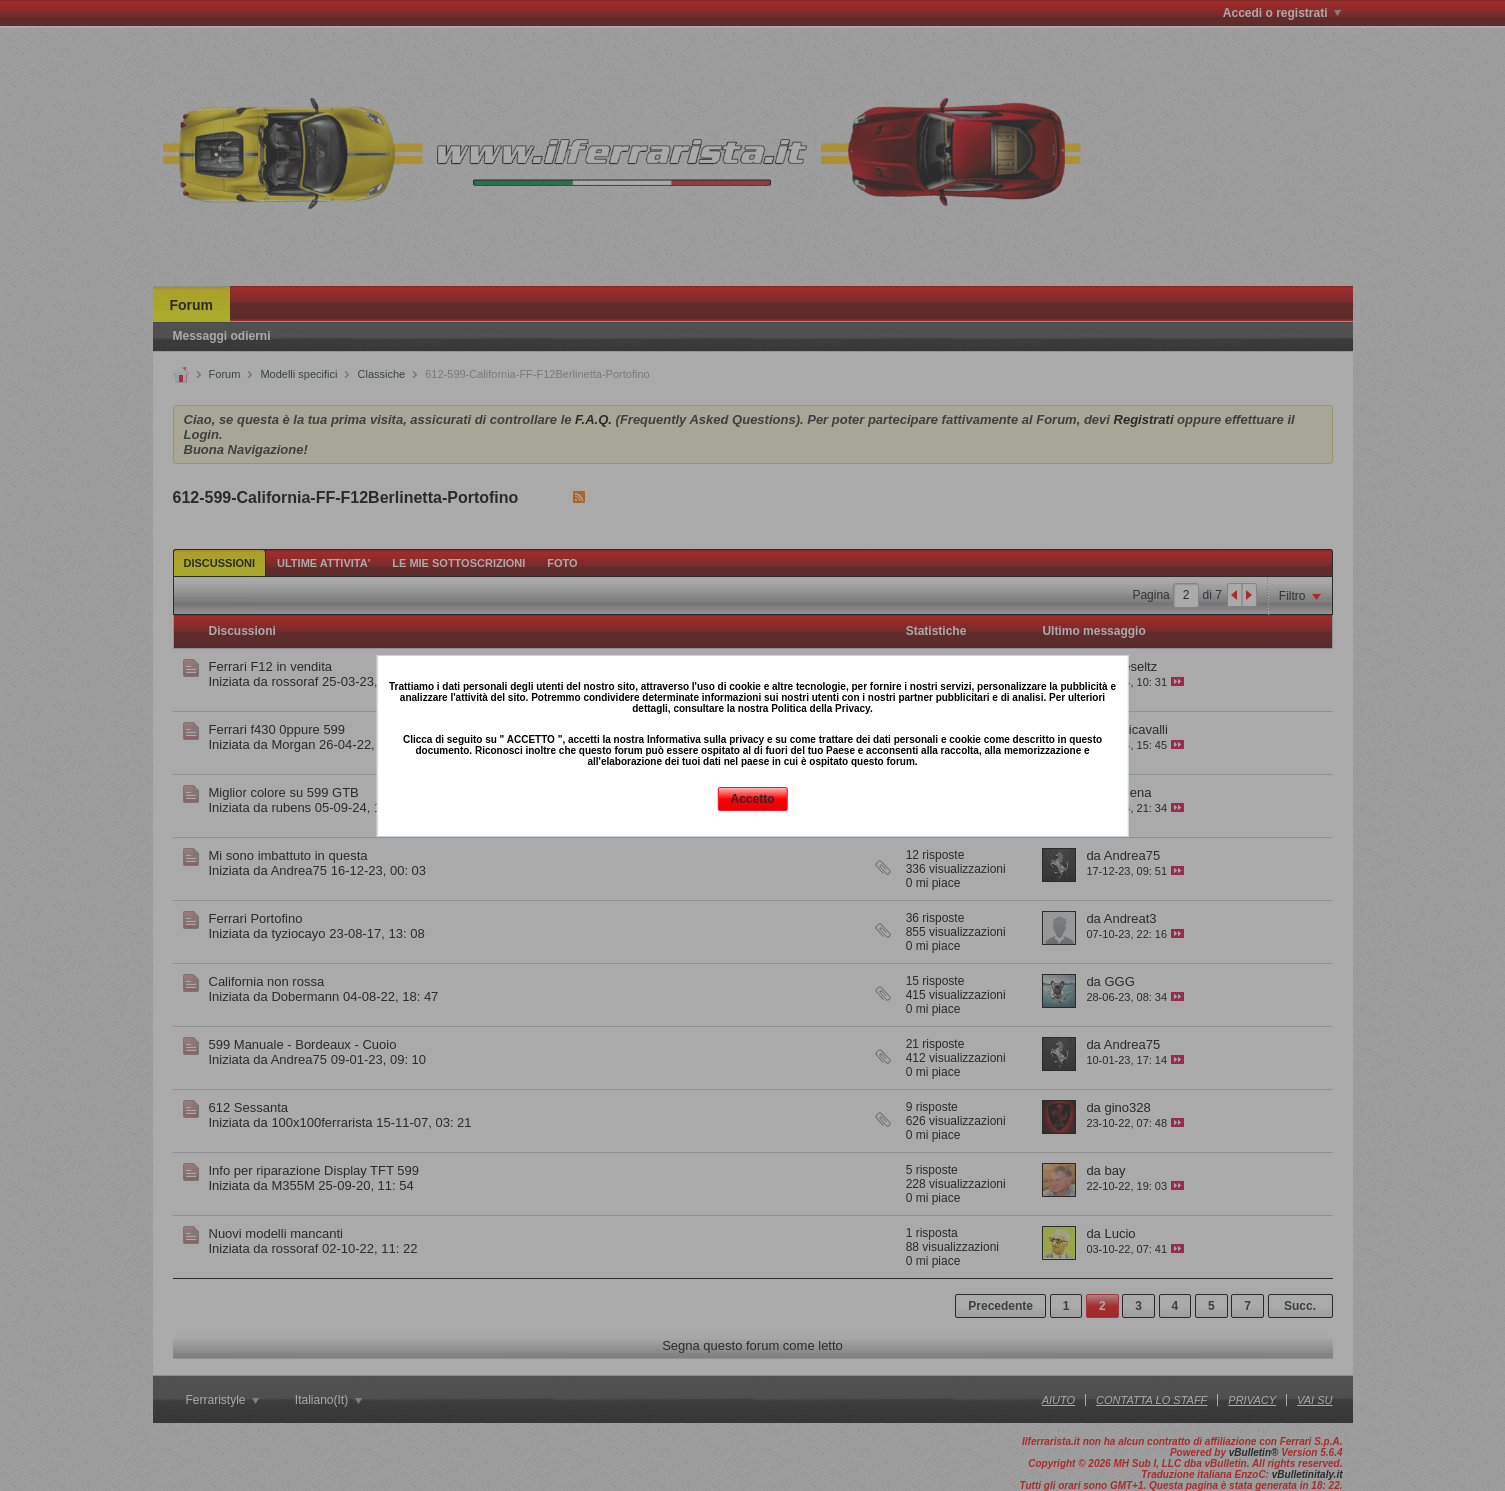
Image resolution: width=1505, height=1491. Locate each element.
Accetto (752, 799)
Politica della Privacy (820, 708)
